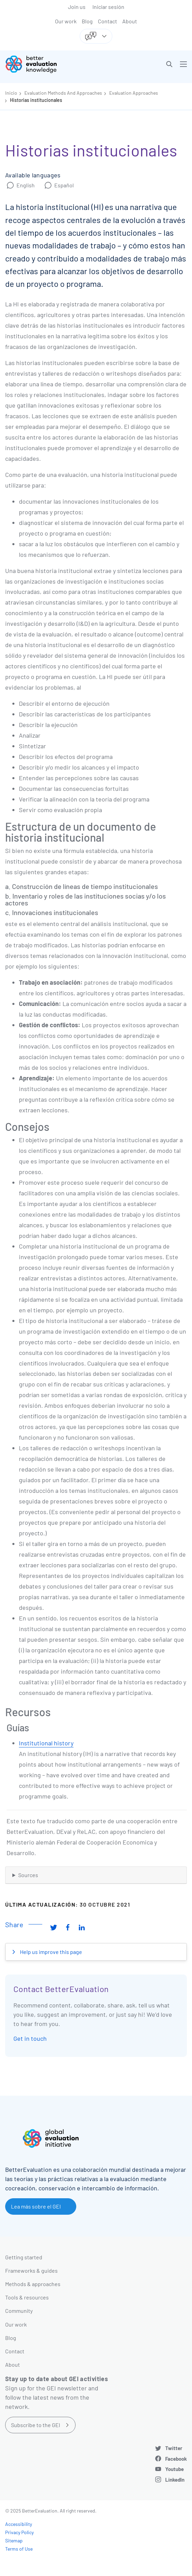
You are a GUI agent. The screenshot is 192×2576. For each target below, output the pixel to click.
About (129, 21)
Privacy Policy (19, 2532)
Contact (107, 21)
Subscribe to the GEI (35, 2425)
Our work (66, 21)
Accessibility (18, 2524)
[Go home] (53, 64)
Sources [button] (28, 1875)
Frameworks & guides (31, 2270)
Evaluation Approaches (133, 93)
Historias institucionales (36, 100)
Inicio (11, 93)
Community (19, 2310)
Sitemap (14, 2540)
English (25, 185)
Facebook (176, 2459)
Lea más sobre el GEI (36, 2206)
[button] (169, 64)
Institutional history (46, 1743)
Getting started (23, 2257)
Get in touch (30, 2038)
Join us (77, 6)
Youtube (174, 2469)
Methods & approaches (32, 2284)
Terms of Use (19, 2549)
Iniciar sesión (108, 6)
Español (64, 185)
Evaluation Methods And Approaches (63, 93)
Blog (87, 21)
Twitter (173, 2448)
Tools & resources (27, 2297)
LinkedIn (174, 2480)
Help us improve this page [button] (50, 1951)
